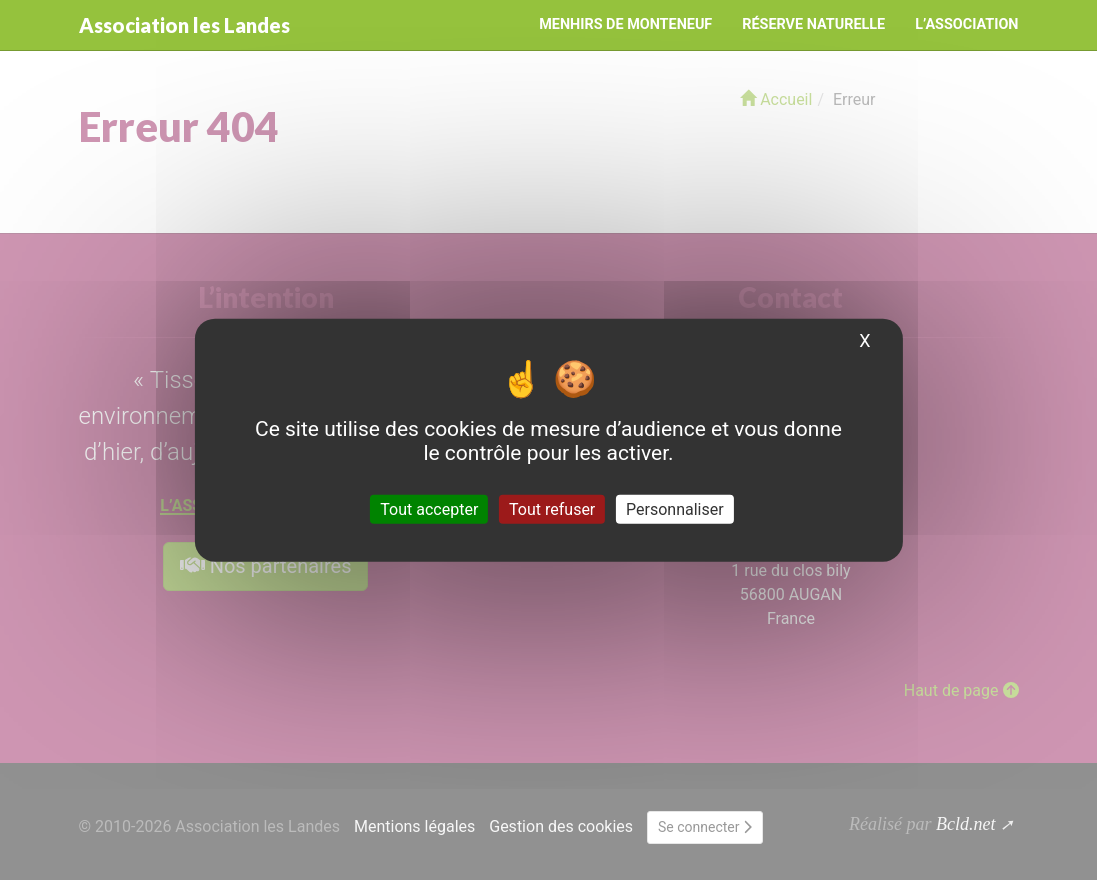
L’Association (966, 24)
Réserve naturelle (813, 24)
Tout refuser (552, 508)
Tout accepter (429, 508)
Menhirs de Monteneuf (625, 24)
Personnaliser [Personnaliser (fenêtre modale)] (675, 508)
